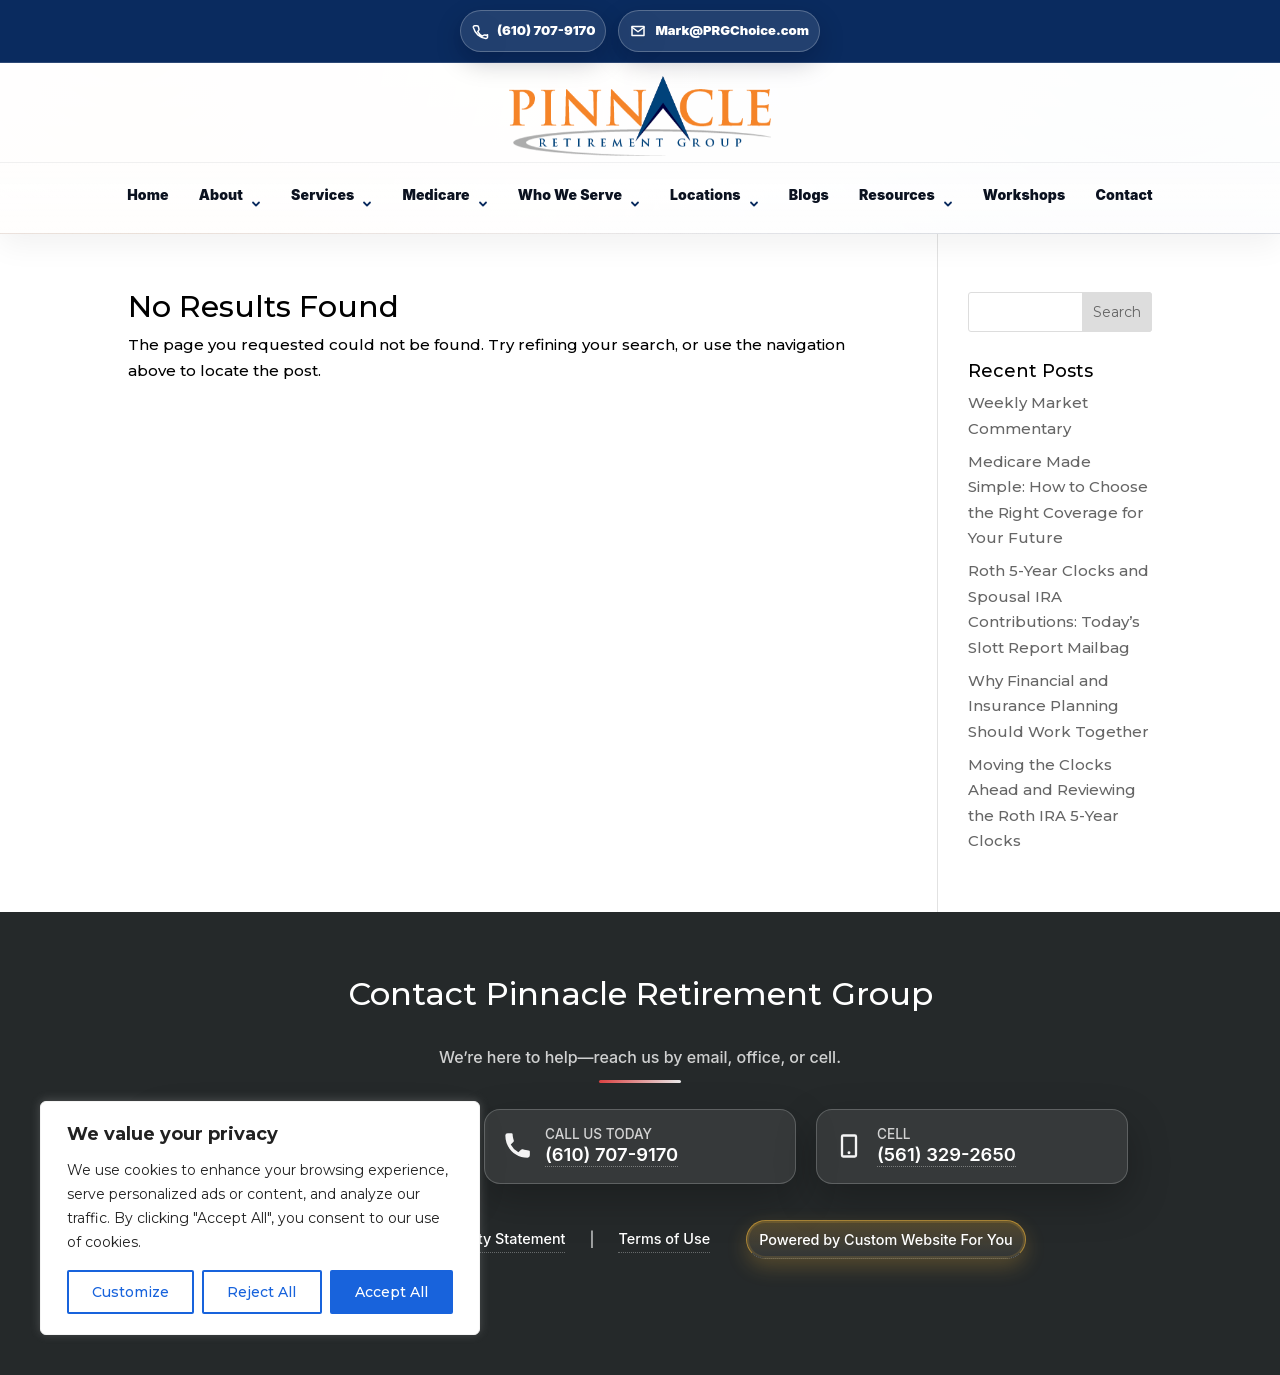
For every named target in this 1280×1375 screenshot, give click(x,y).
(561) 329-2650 (946, 1154)
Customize (130, 1292)
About (230, 194)
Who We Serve (579, 194)
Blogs (809, 194)
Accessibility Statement (485, 1238)
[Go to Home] (640, 116)
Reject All (261, 1292)
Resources (906, 194)
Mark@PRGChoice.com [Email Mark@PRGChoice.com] (719, 31)
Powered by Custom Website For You (886, 1239)
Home (148, 194)
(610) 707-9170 (611, 1154)
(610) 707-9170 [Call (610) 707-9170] (533, 31)
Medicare (444, 194)
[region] (260, 1218)
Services (331, 194)
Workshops (1024, 194)
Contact (1123, 194)
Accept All (391, 1292)
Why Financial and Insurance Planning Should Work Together (1058, 706)
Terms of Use (664, 1238)
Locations (714, 194)
